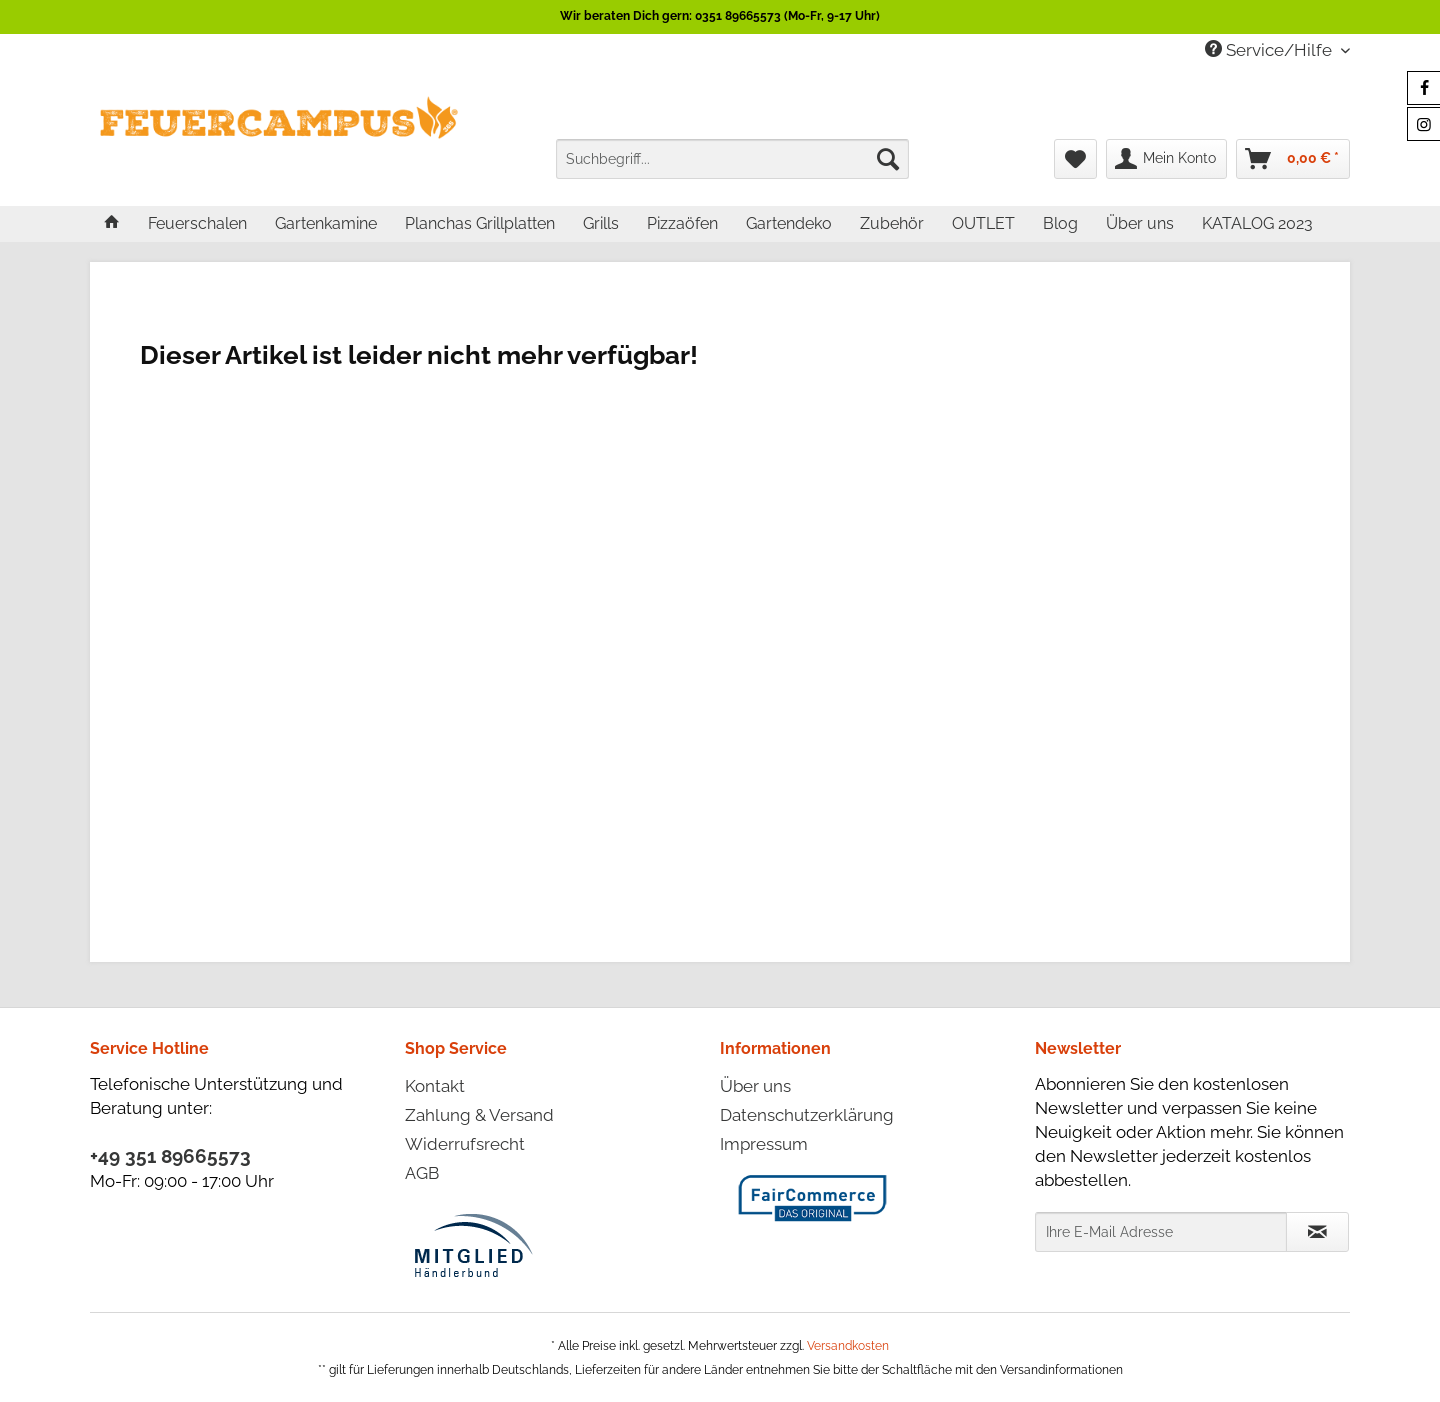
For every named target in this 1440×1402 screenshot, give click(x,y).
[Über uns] (1140, 223)
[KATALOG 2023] (1257, 223)
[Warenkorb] (1293, 159)
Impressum (764, 1144)
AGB (422, 1173)
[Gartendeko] (789, 223)
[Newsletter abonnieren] (1317, 1232)
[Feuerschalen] (197, 223)
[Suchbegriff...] (732, 159)
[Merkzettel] (1075, 159)
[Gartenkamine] (326, 223)
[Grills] (601, 223)
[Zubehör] (892, 223)
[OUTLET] (983, 223)
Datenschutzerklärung (807, 1115)
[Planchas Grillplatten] (480, 223)
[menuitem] (732, 159)
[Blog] (1060, 223)
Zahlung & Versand (479, 1115)
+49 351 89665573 (170, 1156)
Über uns (755, 1086)
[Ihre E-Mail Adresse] (1161, 1232)
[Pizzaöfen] (682, 223)
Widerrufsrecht (465, 1144)
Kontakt (435, 1086)
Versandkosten (848, 1346)
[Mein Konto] (1166, 159)
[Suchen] (888, 159)
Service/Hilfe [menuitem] (1270, 50)
